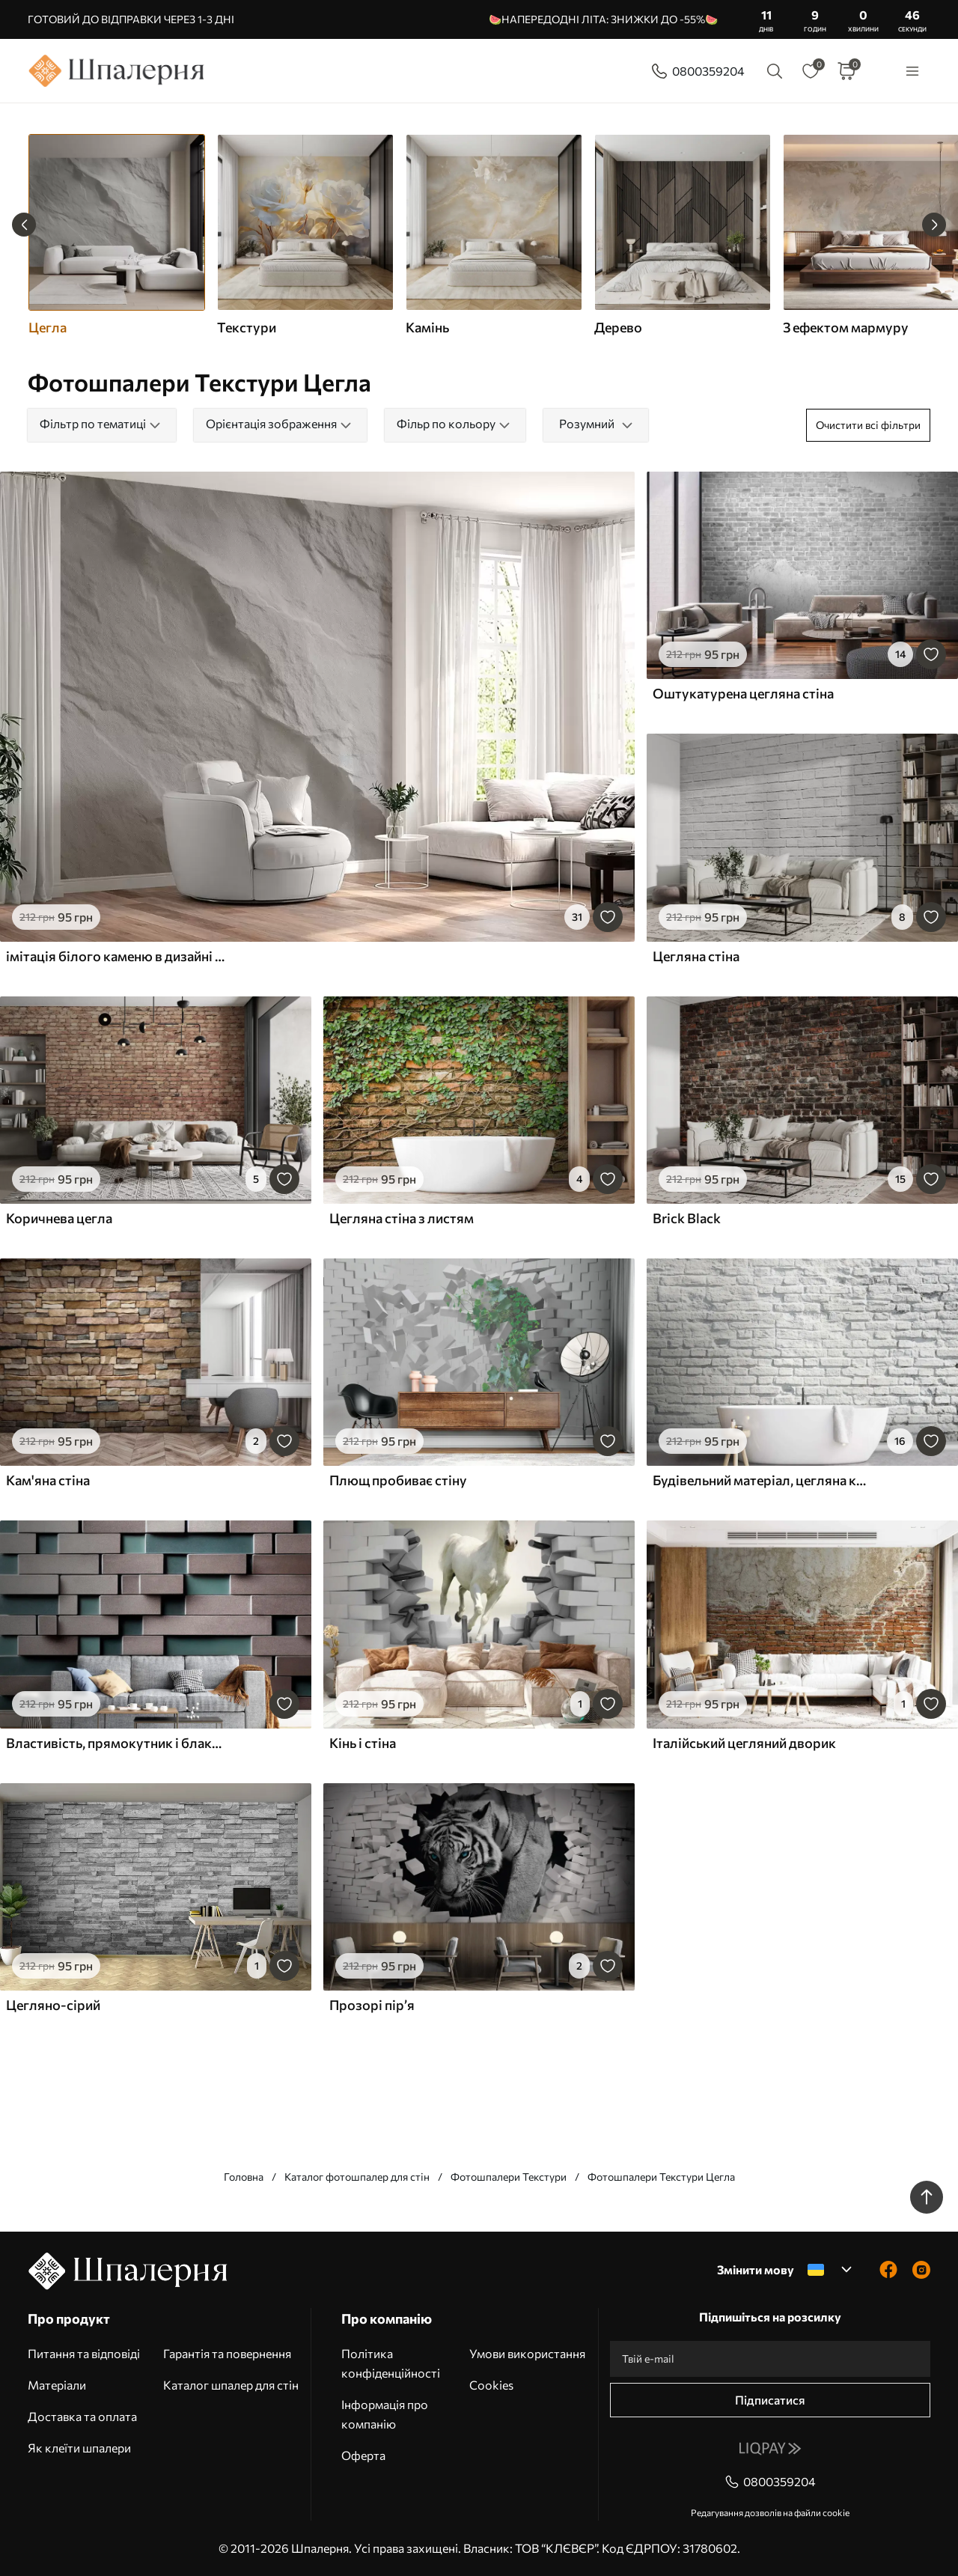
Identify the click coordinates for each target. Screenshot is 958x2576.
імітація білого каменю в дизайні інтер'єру (115, 956)
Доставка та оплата (82, 2416)
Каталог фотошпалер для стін (357, 2176)
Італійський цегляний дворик (744, 1743)
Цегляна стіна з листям (401, 1218)
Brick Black (687, 1218)
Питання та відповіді (84, 2353)
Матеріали (57, 2385)
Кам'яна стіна (48, 1480)
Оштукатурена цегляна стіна (743, 693)
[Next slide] (934, 225)
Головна (243, 2176)
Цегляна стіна (696, 956)
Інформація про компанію (384, 2414)
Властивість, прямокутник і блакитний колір (115, 1743)
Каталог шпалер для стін (231, 2385)
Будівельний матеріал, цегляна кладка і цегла (762, 1480)
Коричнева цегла (59, 1218)
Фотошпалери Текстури (509, 2176)
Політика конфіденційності (390, 2363)
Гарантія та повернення (227, 2353)
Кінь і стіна (362, 1743)
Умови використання (527, 2353)
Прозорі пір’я (372, 2005)
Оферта (363, 2455)
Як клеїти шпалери (79, 2447)
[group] (304, 235)
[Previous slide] (24, 225)
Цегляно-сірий (53, 2005)
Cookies (491, 2385)
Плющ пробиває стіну (398, 1480)
